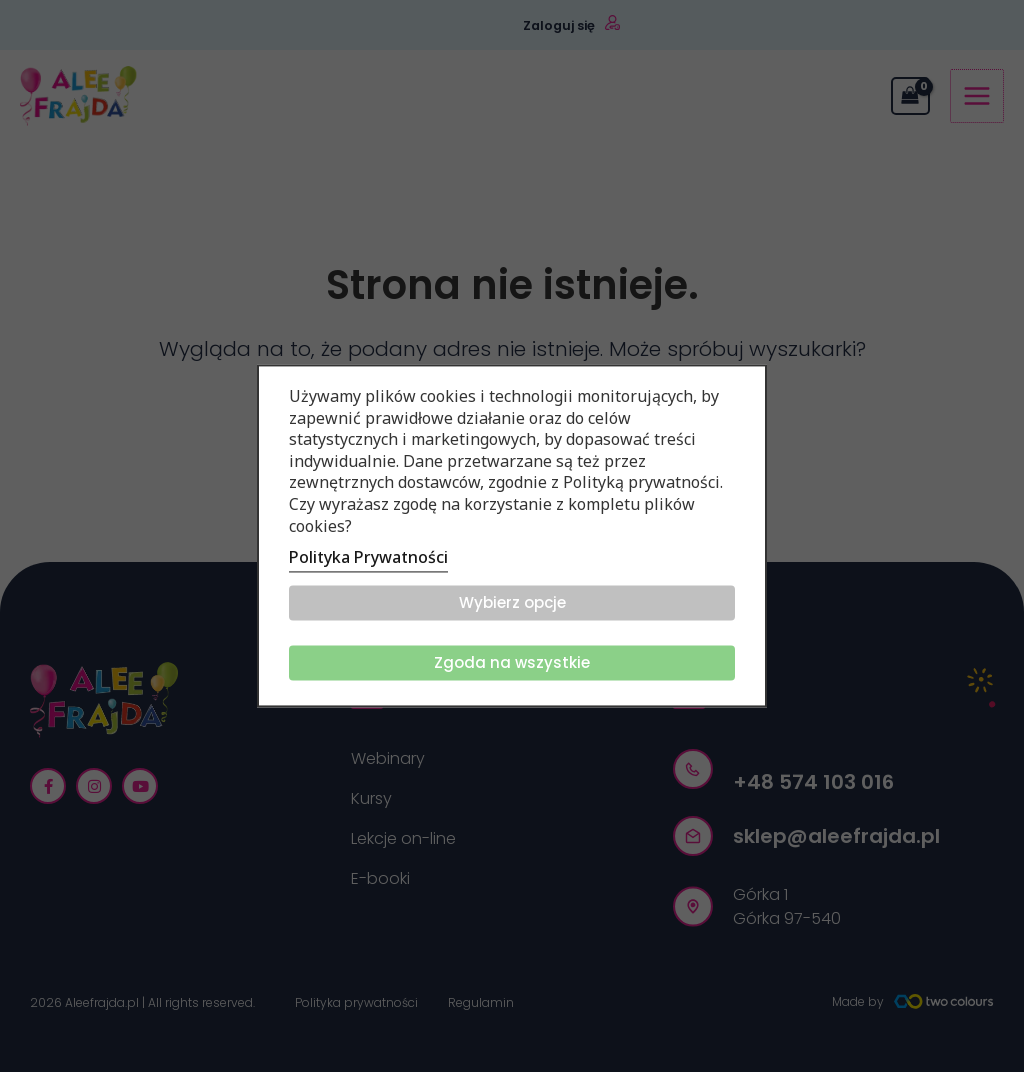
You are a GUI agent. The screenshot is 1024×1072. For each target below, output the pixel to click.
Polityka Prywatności (368, 558)
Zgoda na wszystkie (512, 663)
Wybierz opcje (512, 603)
